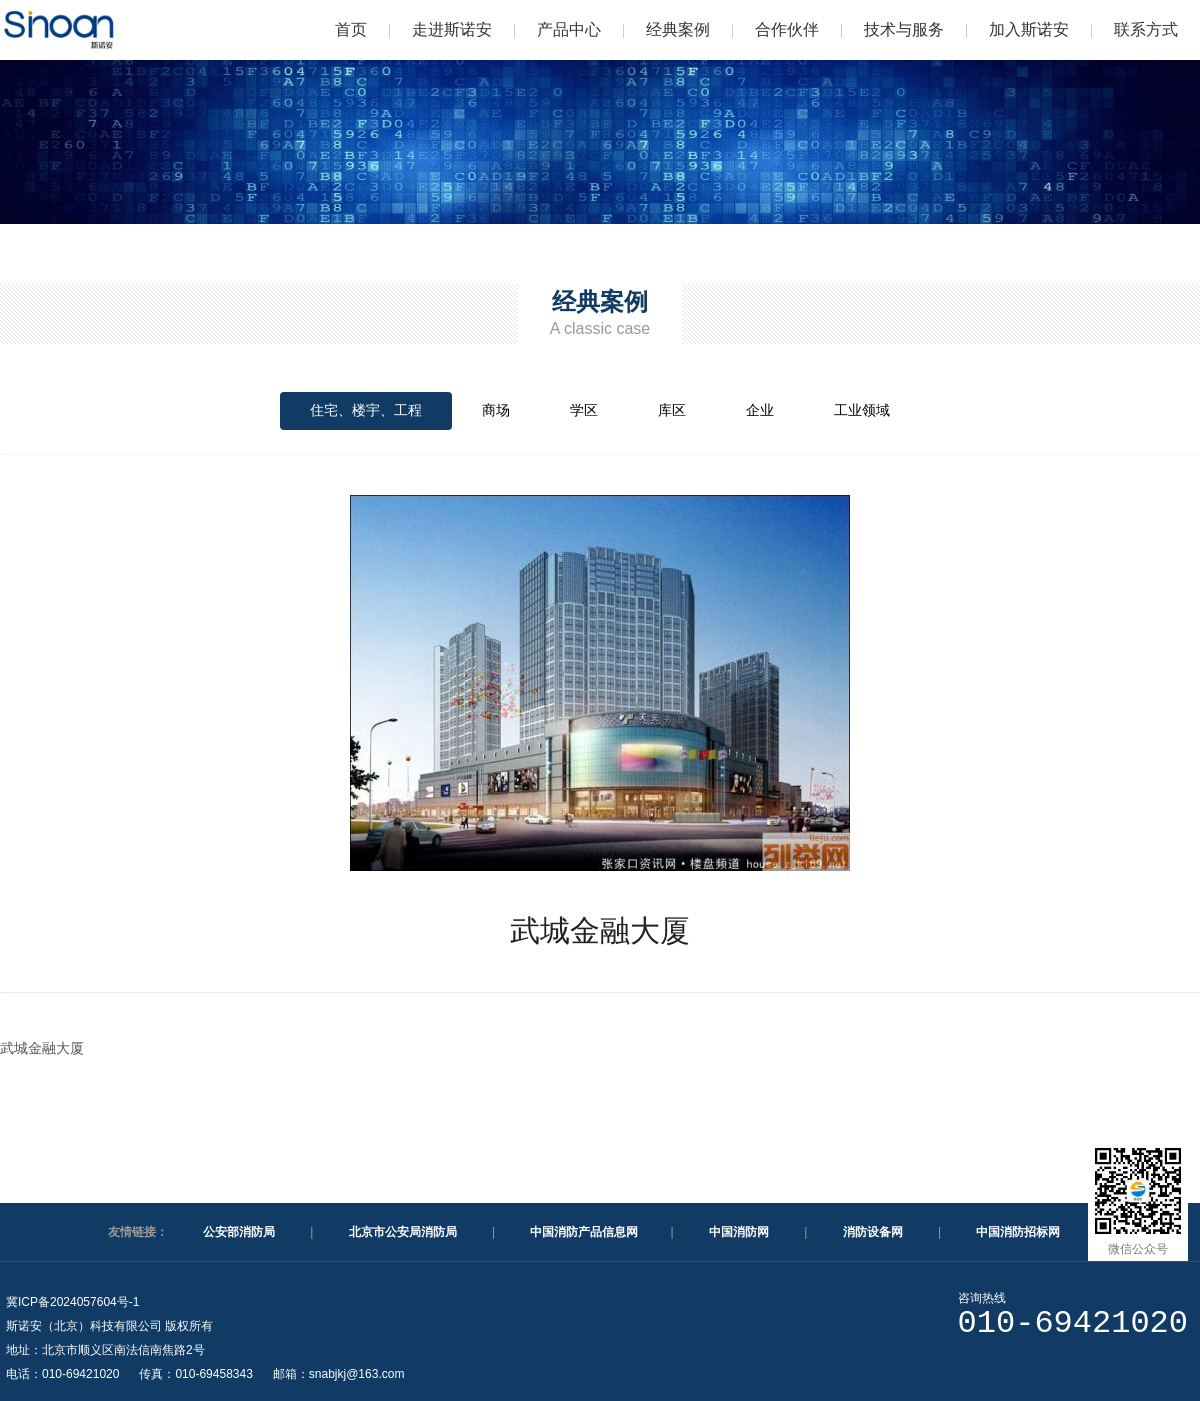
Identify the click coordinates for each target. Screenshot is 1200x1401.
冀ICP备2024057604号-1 (72, 1302)
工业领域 (862, 410)
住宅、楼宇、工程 (366, 410)
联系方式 (1146, 29)
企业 (760, 410)
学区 (584, 410)
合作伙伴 (787, 29)
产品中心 (569, 29)
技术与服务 (904, 29)
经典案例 (678, 29)
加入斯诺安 (1029, 29)
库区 (672, 410)
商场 (496, 410)
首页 (351, 29)
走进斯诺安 (452, 29)
